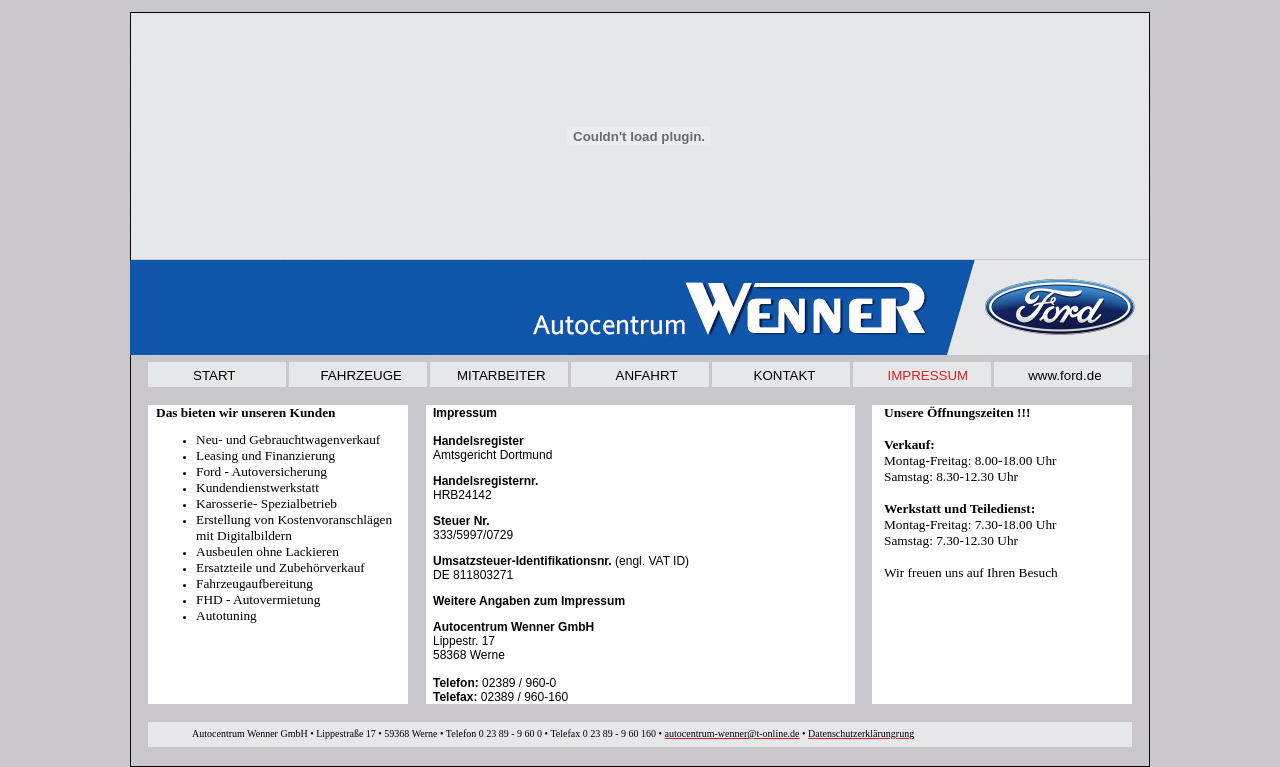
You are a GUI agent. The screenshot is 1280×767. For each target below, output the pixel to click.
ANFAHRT (647, 375)
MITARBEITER (501, 375)
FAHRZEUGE (360, 375)
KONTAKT (785, 375)
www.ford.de (1064, 375)
